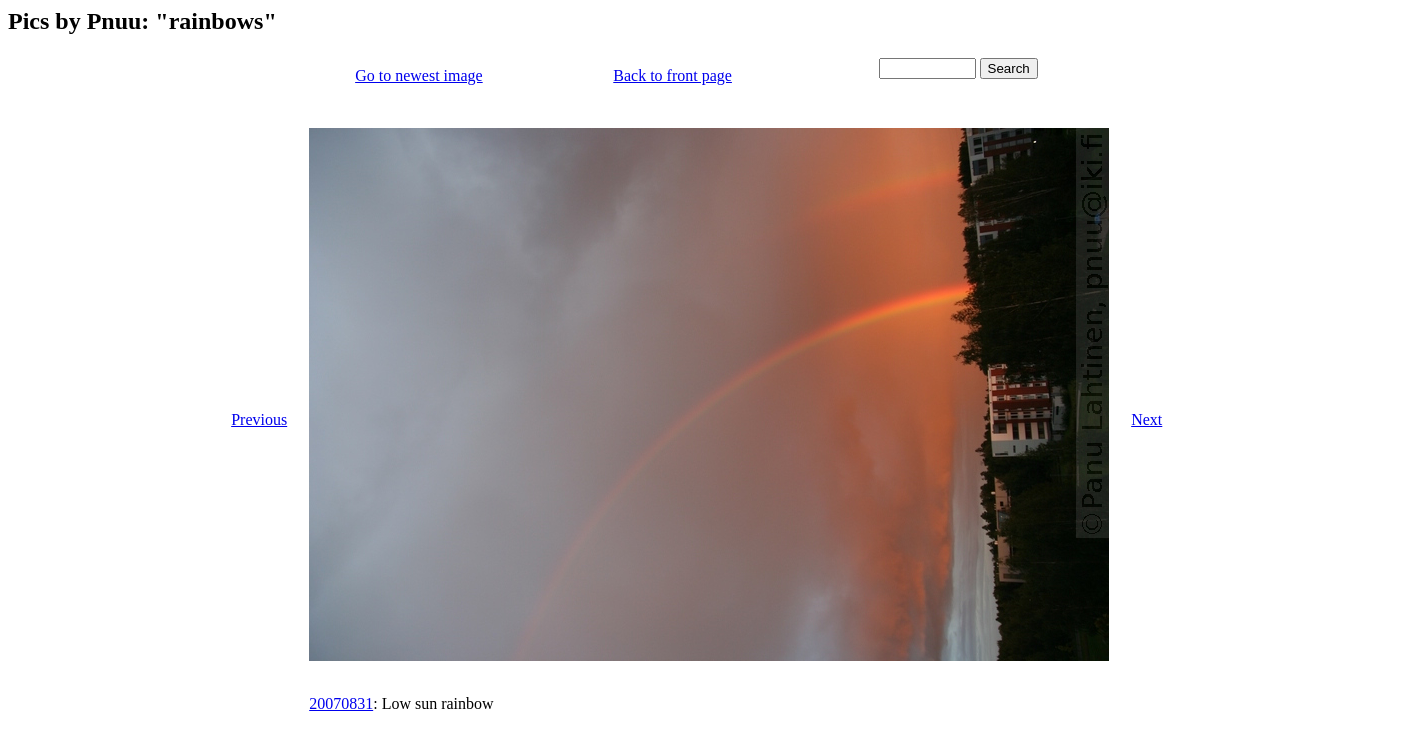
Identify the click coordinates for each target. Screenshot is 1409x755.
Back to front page (672, 75)
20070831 (341, 703)
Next (1146, 419)
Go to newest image (419, 75)
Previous (259, 419)
